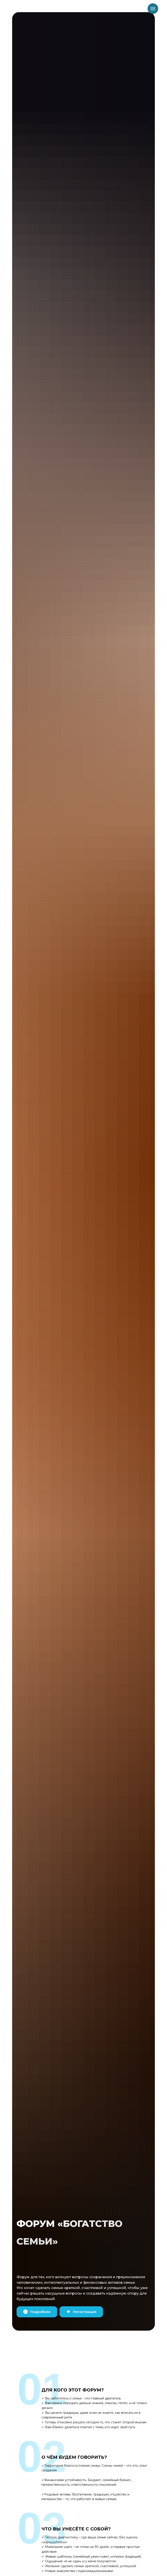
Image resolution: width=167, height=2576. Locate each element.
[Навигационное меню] (152, 8)
